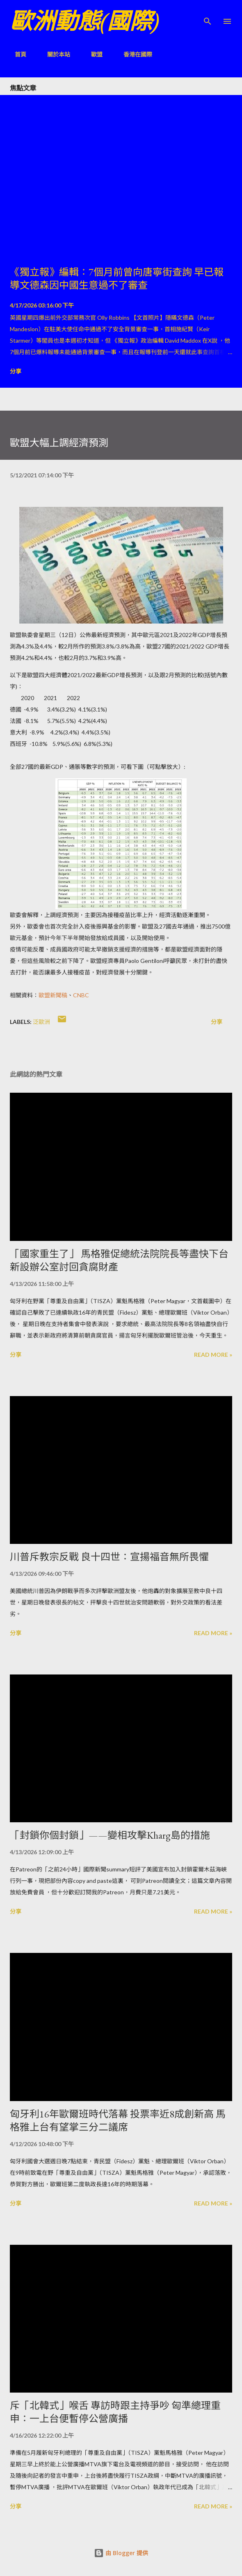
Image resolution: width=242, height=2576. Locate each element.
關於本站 (53, 54)
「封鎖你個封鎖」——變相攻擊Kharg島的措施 (110, 1835)
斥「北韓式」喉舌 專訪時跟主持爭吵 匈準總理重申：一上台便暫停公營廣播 (115, 2412)
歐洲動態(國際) (84, 21)
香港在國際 (133, 54)
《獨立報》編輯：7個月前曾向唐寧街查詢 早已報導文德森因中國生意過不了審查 (117, 278)
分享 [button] (15, 371)
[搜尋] (207, 15)
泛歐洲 (41, 1021)
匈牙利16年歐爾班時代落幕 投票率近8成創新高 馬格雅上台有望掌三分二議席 (118, 2120)
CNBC (81, 995)
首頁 (15, 54)
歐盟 (92, 54)
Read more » (213, 1354)
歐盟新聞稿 (53, 995)
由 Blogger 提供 (121, 2553)
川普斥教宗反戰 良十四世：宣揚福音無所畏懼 (109, 1556)
